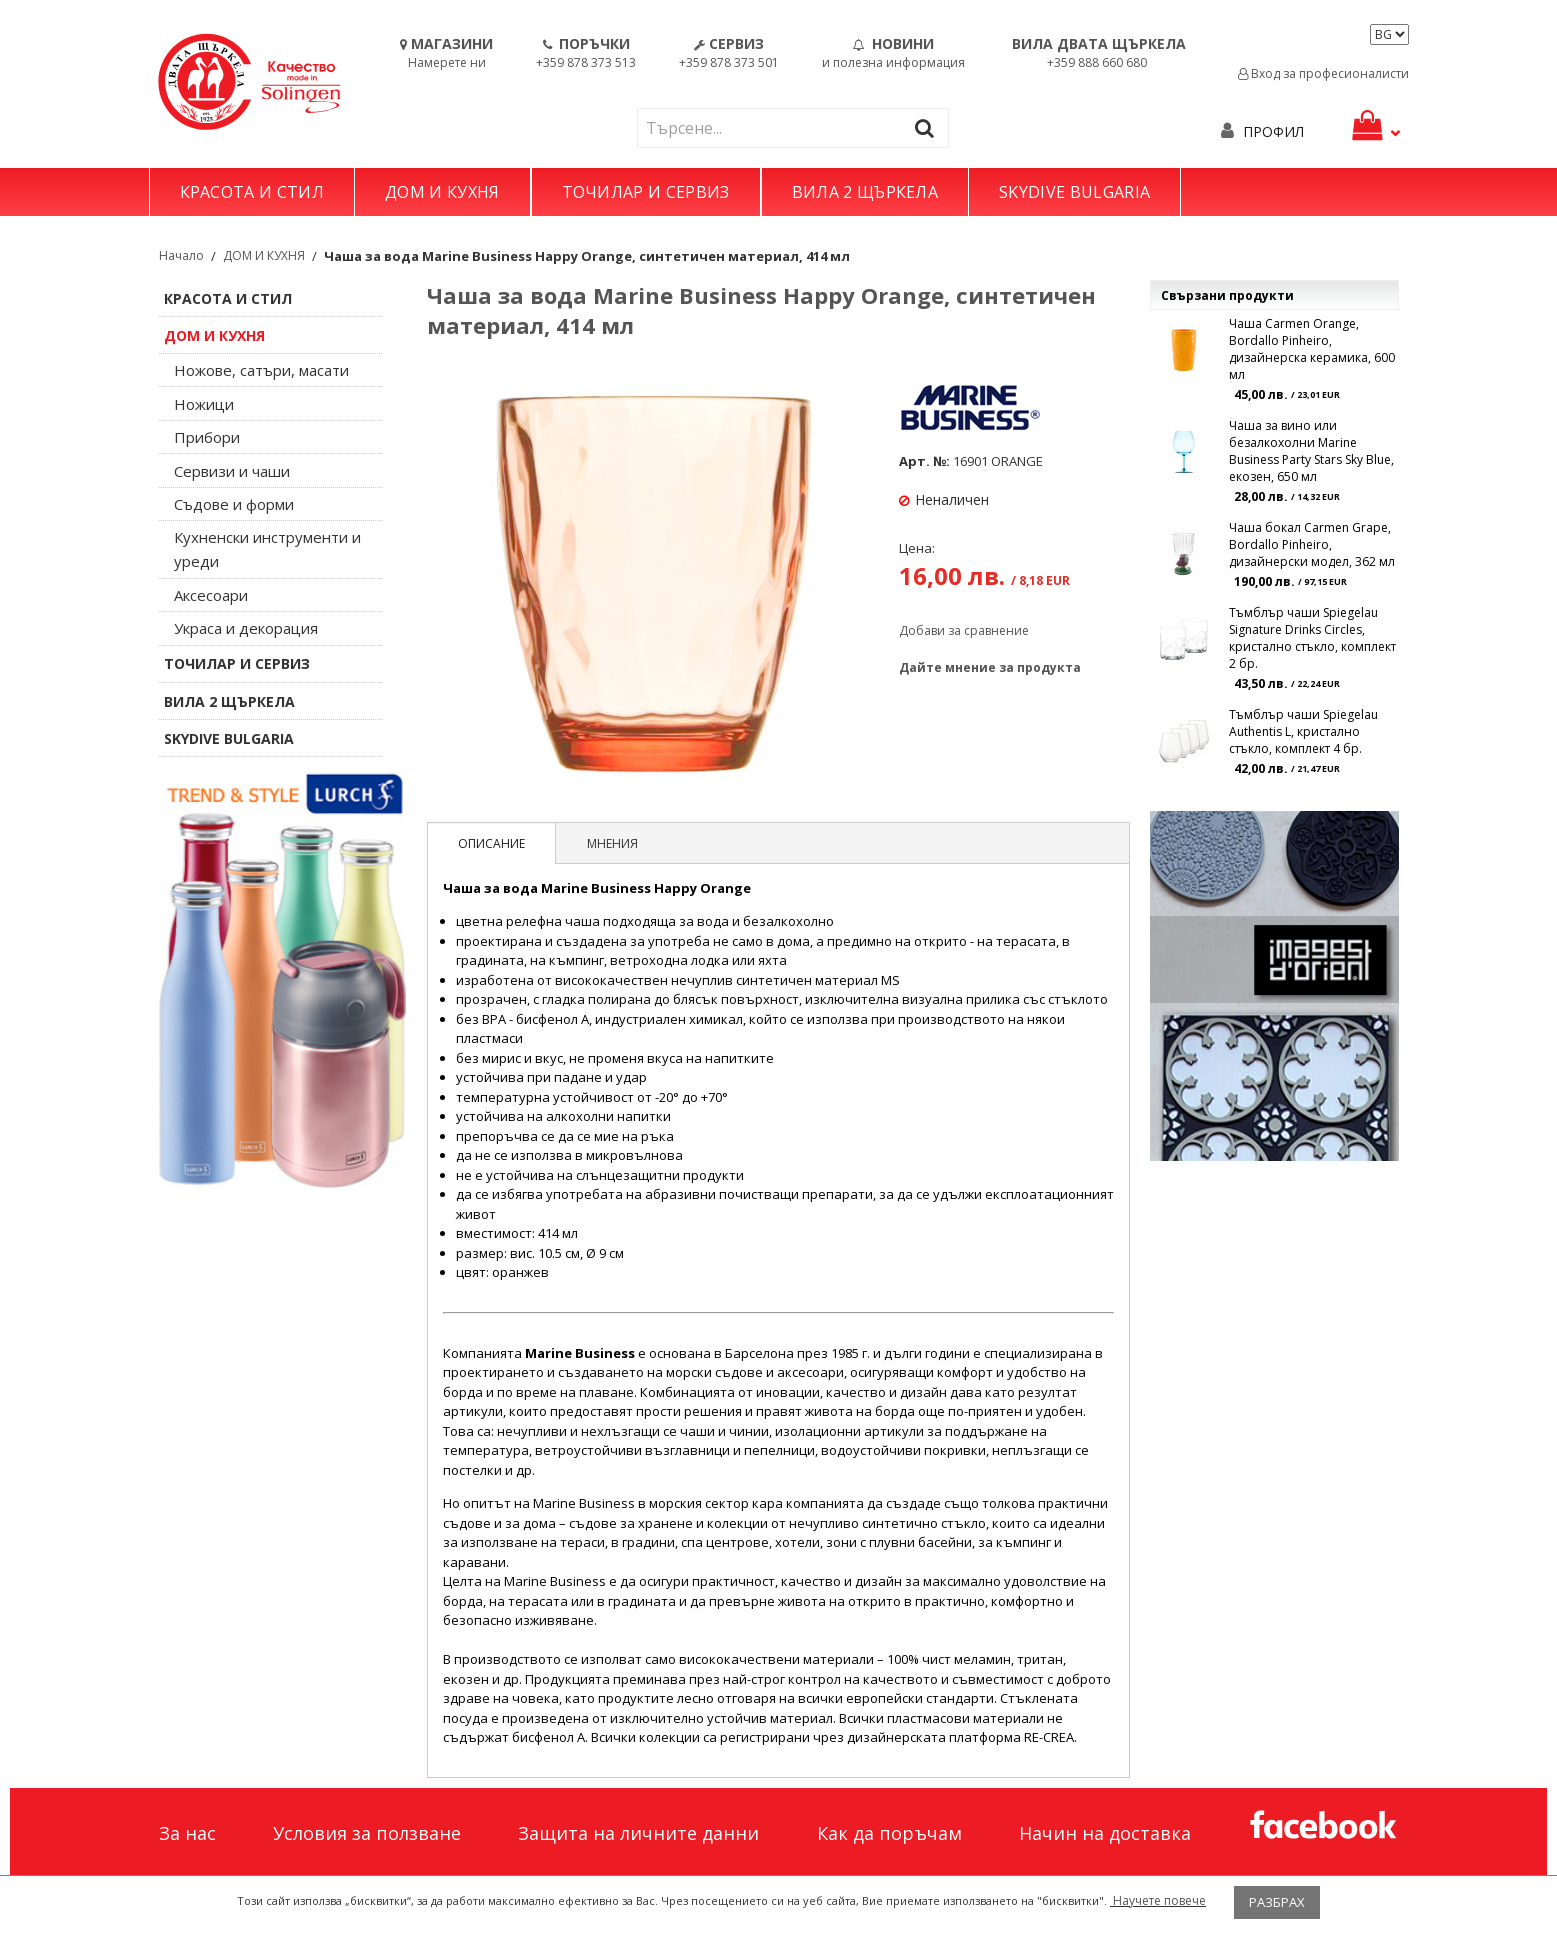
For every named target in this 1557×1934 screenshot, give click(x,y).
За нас (187, 1833)
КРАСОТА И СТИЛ (252, 192)
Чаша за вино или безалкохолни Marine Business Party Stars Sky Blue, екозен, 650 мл (1311, 451)
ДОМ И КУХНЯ (442, 192)
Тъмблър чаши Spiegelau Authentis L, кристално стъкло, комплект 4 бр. (1303, 731)
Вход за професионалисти (1323, 73)
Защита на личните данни (638, 1833)
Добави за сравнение (964, 630)
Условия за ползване (367, 1833)
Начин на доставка (1105, 1833)
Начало (181, 255)
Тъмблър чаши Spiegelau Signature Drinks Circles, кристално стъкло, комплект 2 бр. (1312, 638)
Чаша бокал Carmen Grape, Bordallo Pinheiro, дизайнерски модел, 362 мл (1312, 544)
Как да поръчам (889, 1833)
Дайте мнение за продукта (990, 667)
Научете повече (1158, 1900)
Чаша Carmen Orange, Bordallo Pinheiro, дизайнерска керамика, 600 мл (1312, 349)
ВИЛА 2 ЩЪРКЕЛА (865, 192)
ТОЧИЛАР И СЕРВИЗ (646, 192)
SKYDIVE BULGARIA (1074, 192)
